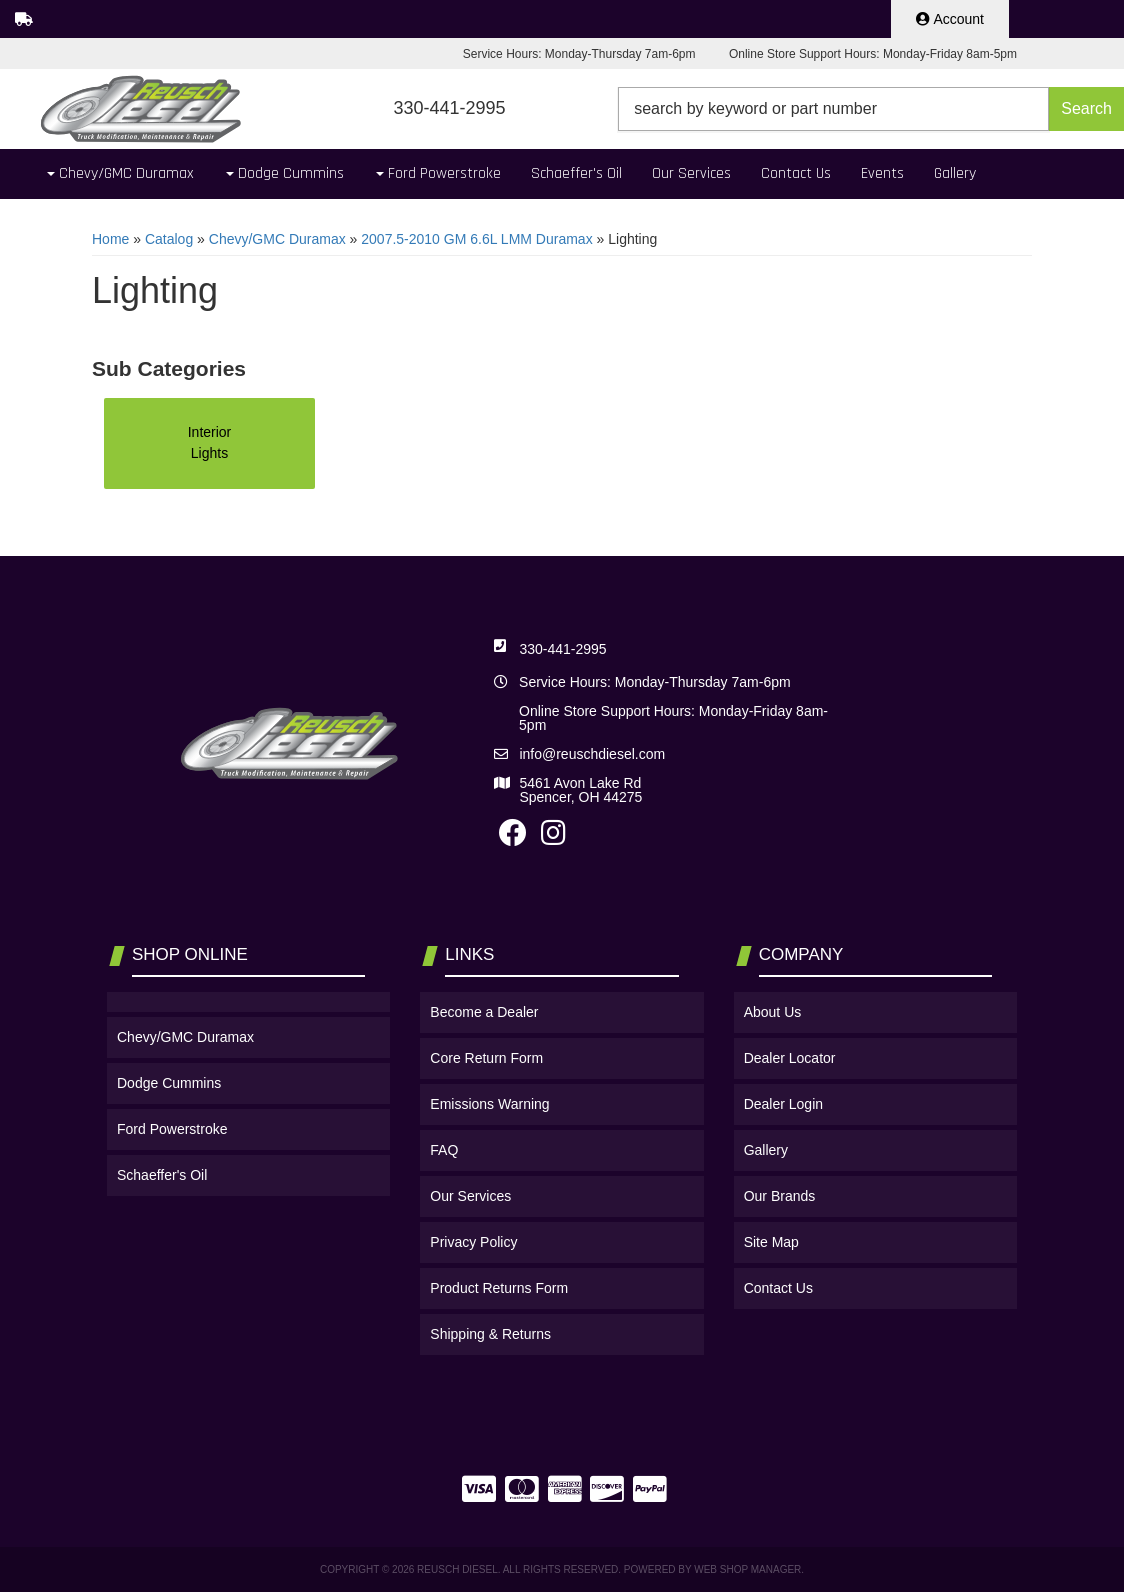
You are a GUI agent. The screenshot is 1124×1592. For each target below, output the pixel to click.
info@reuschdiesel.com (592, 754)
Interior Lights (210, 442)
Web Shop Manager (747, 1569)
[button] (871, 109)
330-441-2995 (562, 649)
